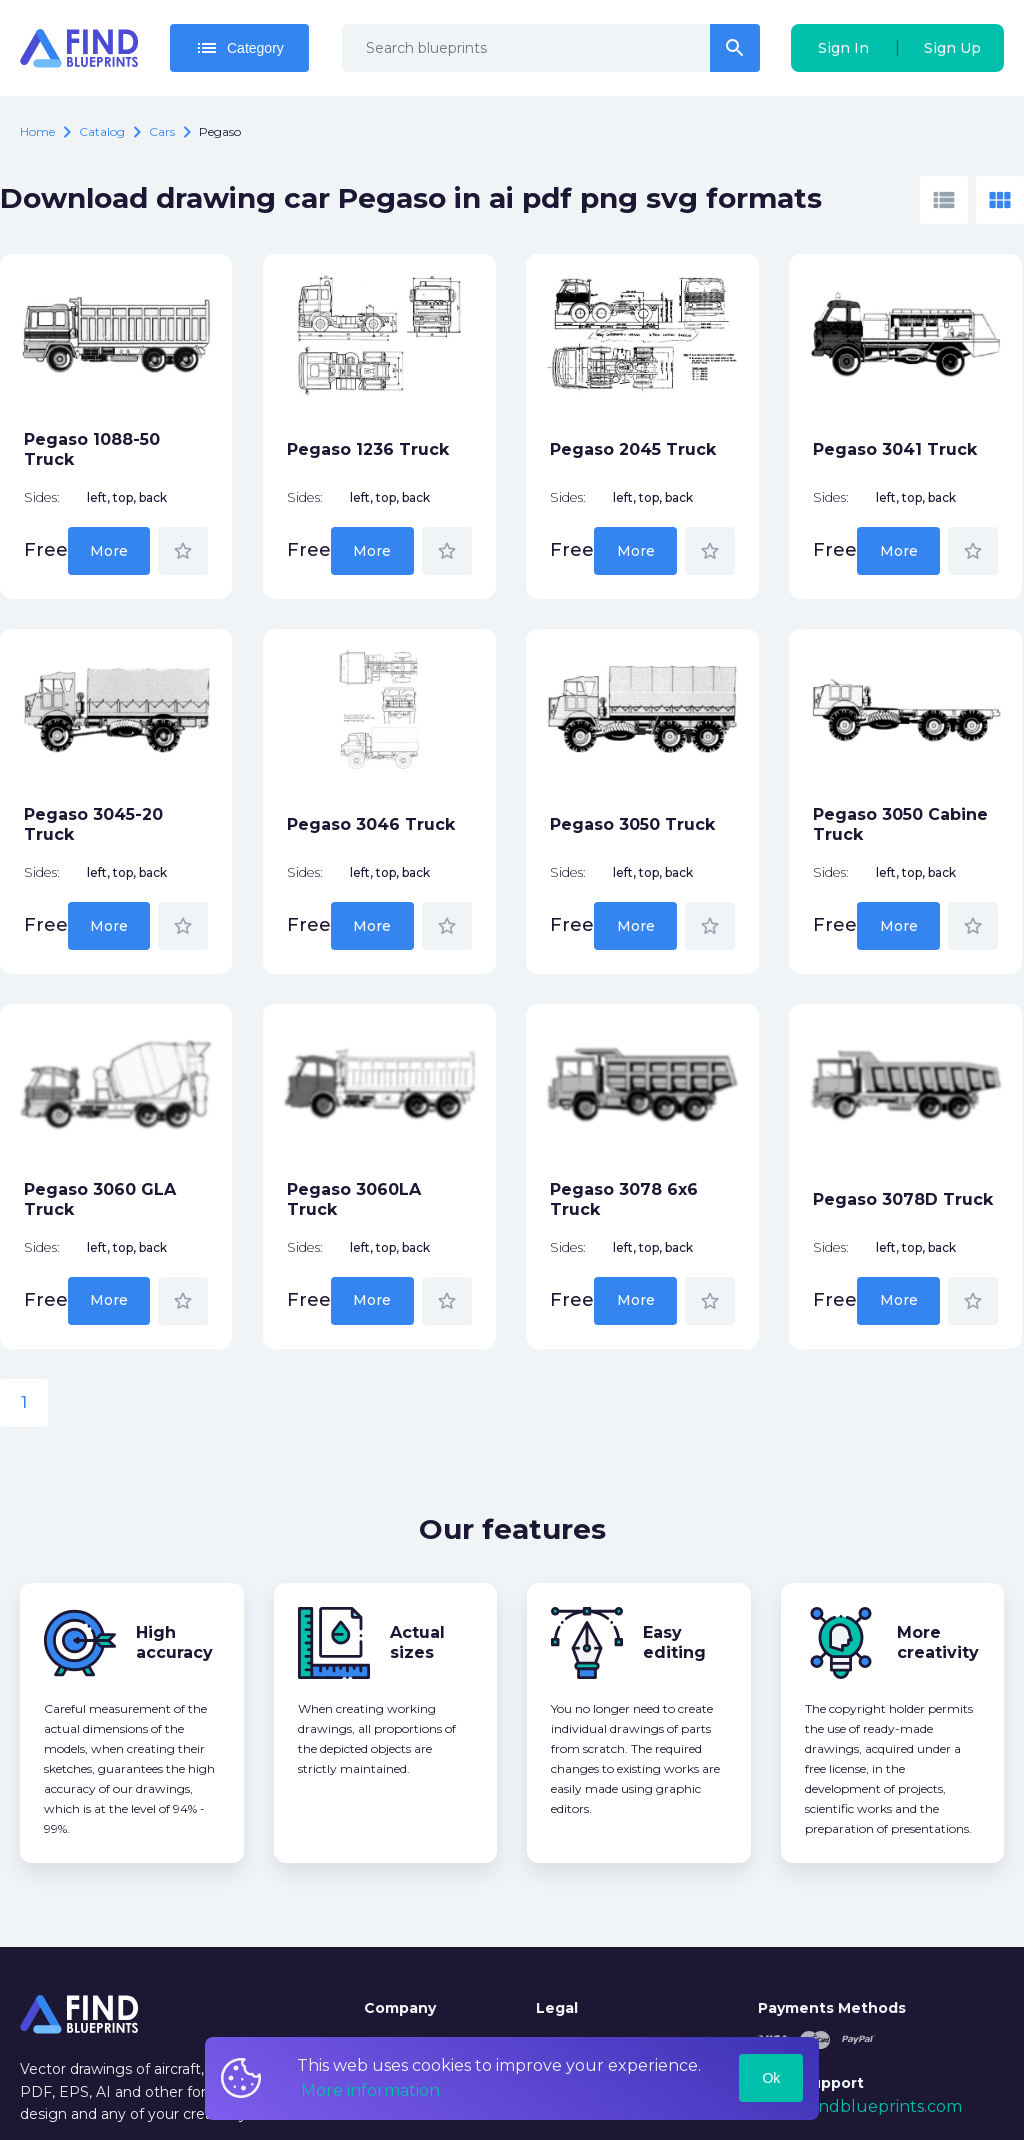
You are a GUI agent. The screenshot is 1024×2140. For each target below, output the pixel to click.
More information (370, 2090)
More (109, 551)
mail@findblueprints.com (860, 2106)
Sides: (42, 497)
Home (37, 131)
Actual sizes (417, 1642)
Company (400, 2008)
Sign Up (952, 48)
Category (239, 48)
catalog (102, 131)
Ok (771, 2078)
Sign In (843, 48)
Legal (557, 2008)
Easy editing (674, 1642)
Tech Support (811, 2083)
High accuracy (174, 1642)
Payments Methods (832, 2008)
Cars (162, 131)
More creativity (938, 1642)
